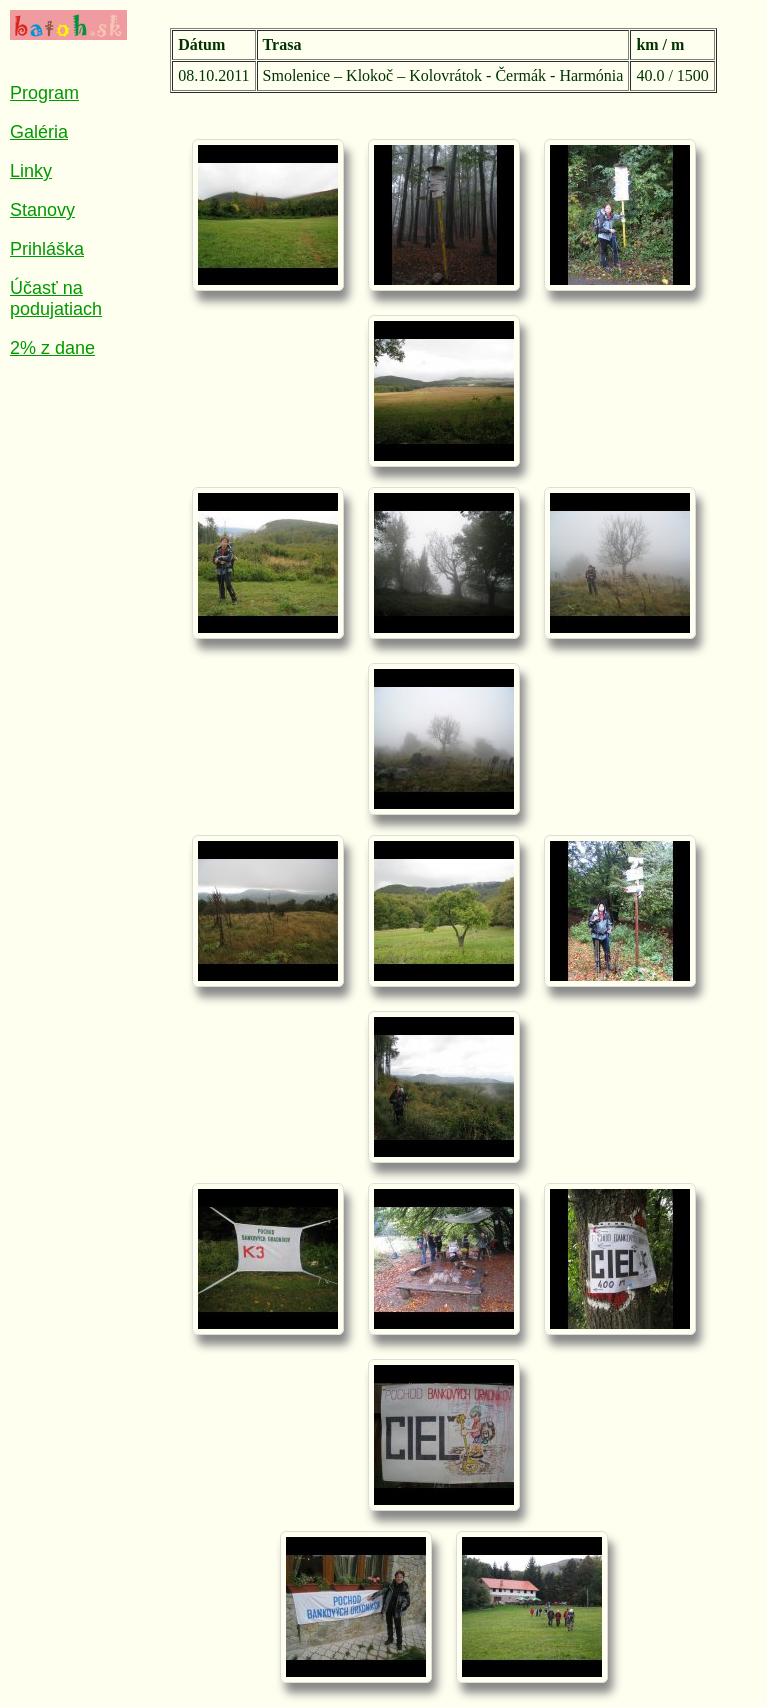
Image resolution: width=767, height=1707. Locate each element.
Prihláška (47, 249)
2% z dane (52, 348)
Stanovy (42, 210)
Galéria (39, 132)
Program (44, 93)
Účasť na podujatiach (56, 298)
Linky (31, 171)
